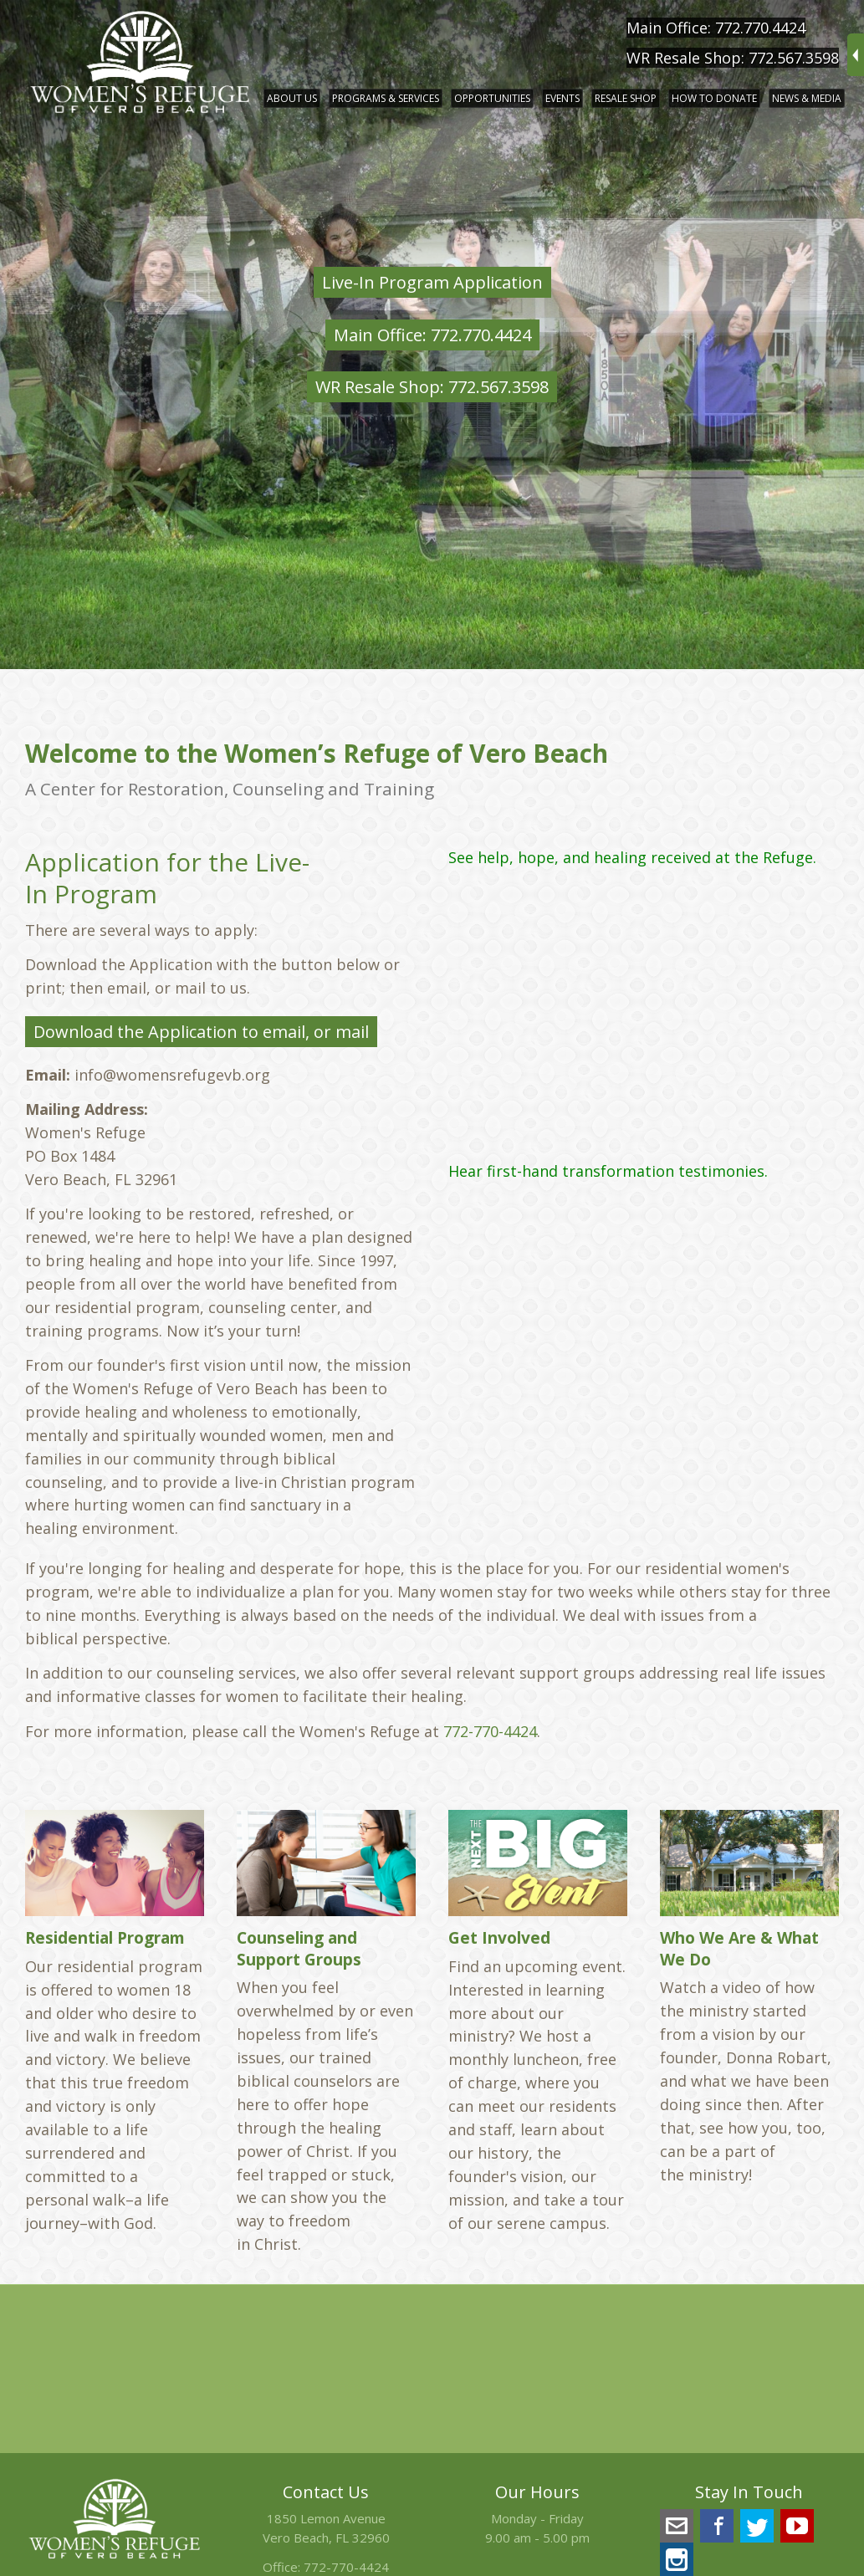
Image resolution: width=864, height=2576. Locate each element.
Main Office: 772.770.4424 (715, 28)
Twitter (757, 2526)
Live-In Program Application (432, 282)
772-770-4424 (490, 1731)
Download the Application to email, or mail (201, 1031)
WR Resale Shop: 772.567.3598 (732, 58)
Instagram (676, 2559)
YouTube (797, 2526)
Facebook (717, 2526)
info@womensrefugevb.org (676, 2526)
